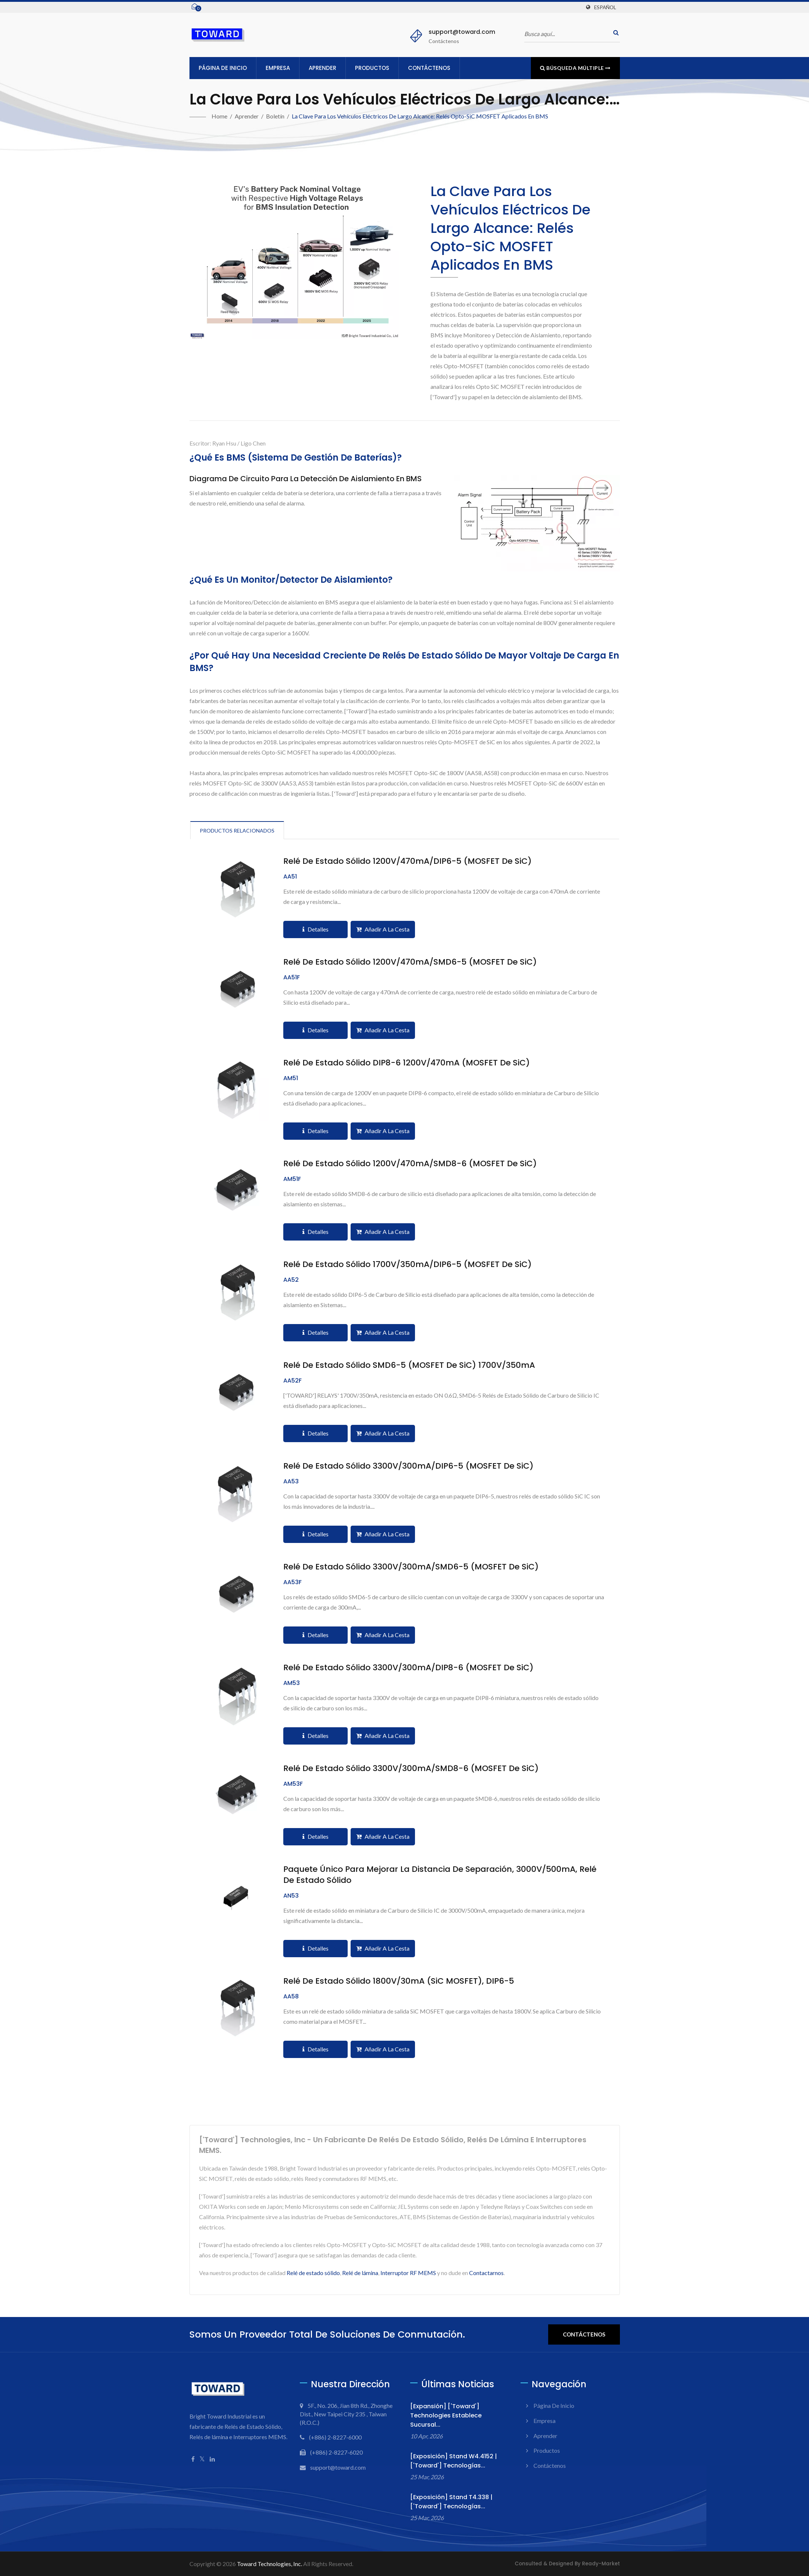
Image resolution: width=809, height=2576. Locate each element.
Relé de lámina (360, 2272)
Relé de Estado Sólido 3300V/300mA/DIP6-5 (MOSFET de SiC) (408, 1466)
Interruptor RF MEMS (408, 2272)
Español (605, 7)
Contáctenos (429, 68)
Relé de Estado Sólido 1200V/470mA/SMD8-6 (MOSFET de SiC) (410, 1163)
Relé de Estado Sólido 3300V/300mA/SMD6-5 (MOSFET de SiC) (411, 1566)
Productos (372, 68)
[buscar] (614, 33)
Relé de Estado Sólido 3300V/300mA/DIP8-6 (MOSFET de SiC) (408, 1667)
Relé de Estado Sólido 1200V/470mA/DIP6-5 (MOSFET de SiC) (407, 861)
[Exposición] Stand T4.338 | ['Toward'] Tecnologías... (451, 2502)
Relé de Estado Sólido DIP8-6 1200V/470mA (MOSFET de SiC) (406, 1062)
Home (219, 116)
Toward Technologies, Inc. (269, 2563)
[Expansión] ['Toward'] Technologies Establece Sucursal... (446, 2415)
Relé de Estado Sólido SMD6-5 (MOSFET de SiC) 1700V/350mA (409, 1365)
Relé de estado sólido (313, 2272)
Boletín (275, 116)
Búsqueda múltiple (575, 68)
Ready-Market (601, 2563)
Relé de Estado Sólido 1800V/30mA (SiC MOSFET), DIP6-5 (398, 1981)
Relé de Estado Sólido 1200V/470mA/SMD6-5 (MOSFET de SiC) (410, 962)
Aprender (322, 68)
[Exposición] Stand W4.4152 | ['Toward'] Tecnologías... (453, 2461)
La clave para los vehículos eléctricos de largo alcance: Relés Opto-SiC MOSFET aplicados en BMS (420, 116)
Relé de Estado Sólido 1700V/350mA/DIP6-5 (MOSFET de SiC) (407, 1264)
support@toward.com (462, 32)
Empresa (278, 68)
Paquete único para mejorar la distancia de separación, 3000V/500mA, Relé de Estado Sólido (439, 1875)
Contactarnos (486, 2272)
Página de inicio (223, 68)
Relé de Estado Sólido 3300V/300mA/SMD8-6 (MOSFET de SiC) (411, 1768)
